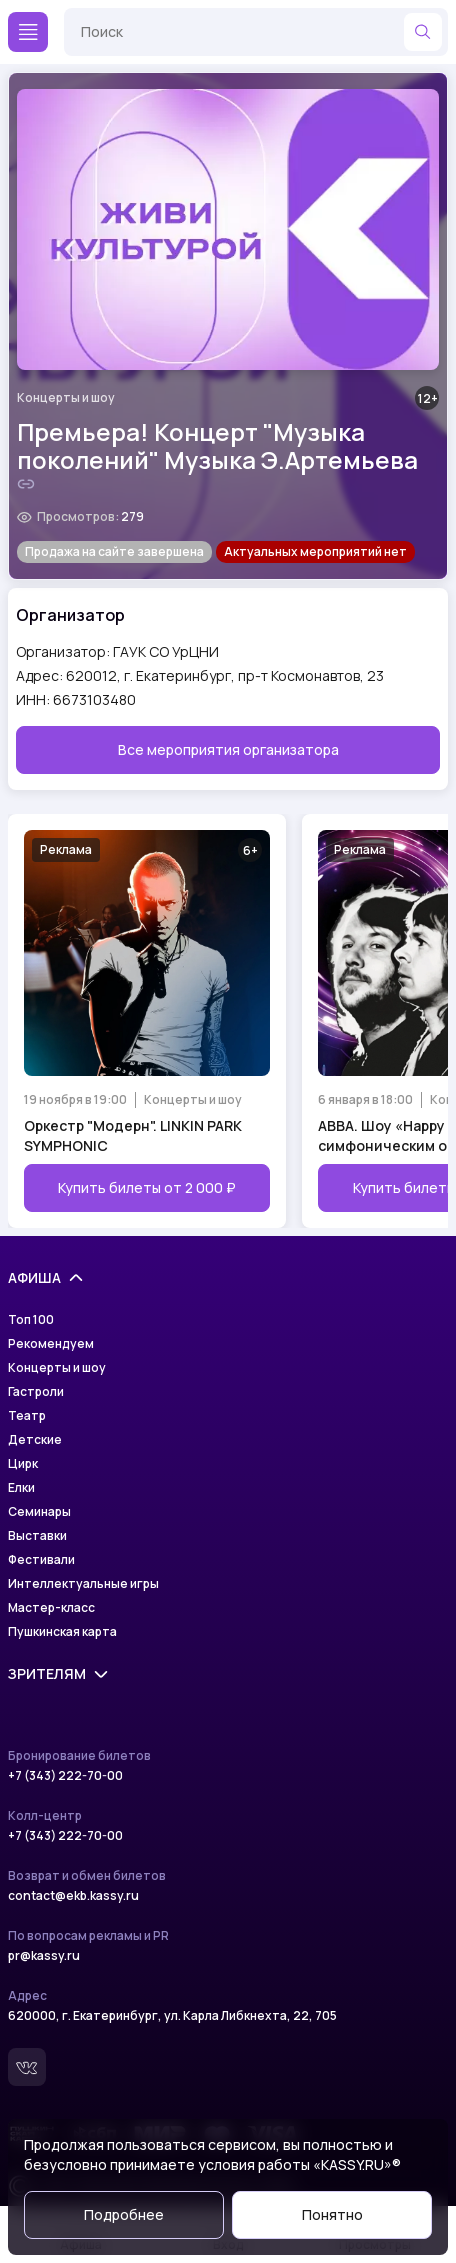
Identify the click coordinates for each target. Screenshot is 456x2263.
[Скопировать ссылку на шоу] (26, 484)
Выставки (37, 1536)
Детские (35, 1440)
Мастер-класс (51, 1608)
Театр (27, 1416)
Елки (21, 1488)
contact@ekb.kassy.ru (73, 1896)
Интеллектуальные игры (83, 1584)
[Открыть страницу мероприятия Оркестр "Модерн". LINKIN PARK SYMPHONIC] (147, 1021)
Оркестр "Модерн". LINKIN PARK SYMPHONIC (133, 1135)
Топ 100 (31, 1320)
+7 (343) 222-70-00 (65, 1776)
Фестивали (41, 1560)
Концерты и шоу (66, 398)
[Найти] (423, 32)
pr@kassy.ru (44, 1956)
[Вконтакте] (27, 2067)
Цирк (23, 1464)
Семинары (39, 1512)
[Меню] (28, 32)
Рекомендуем (51, 1344)
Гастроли (36, 1392)
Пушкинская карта (62, 1632)
